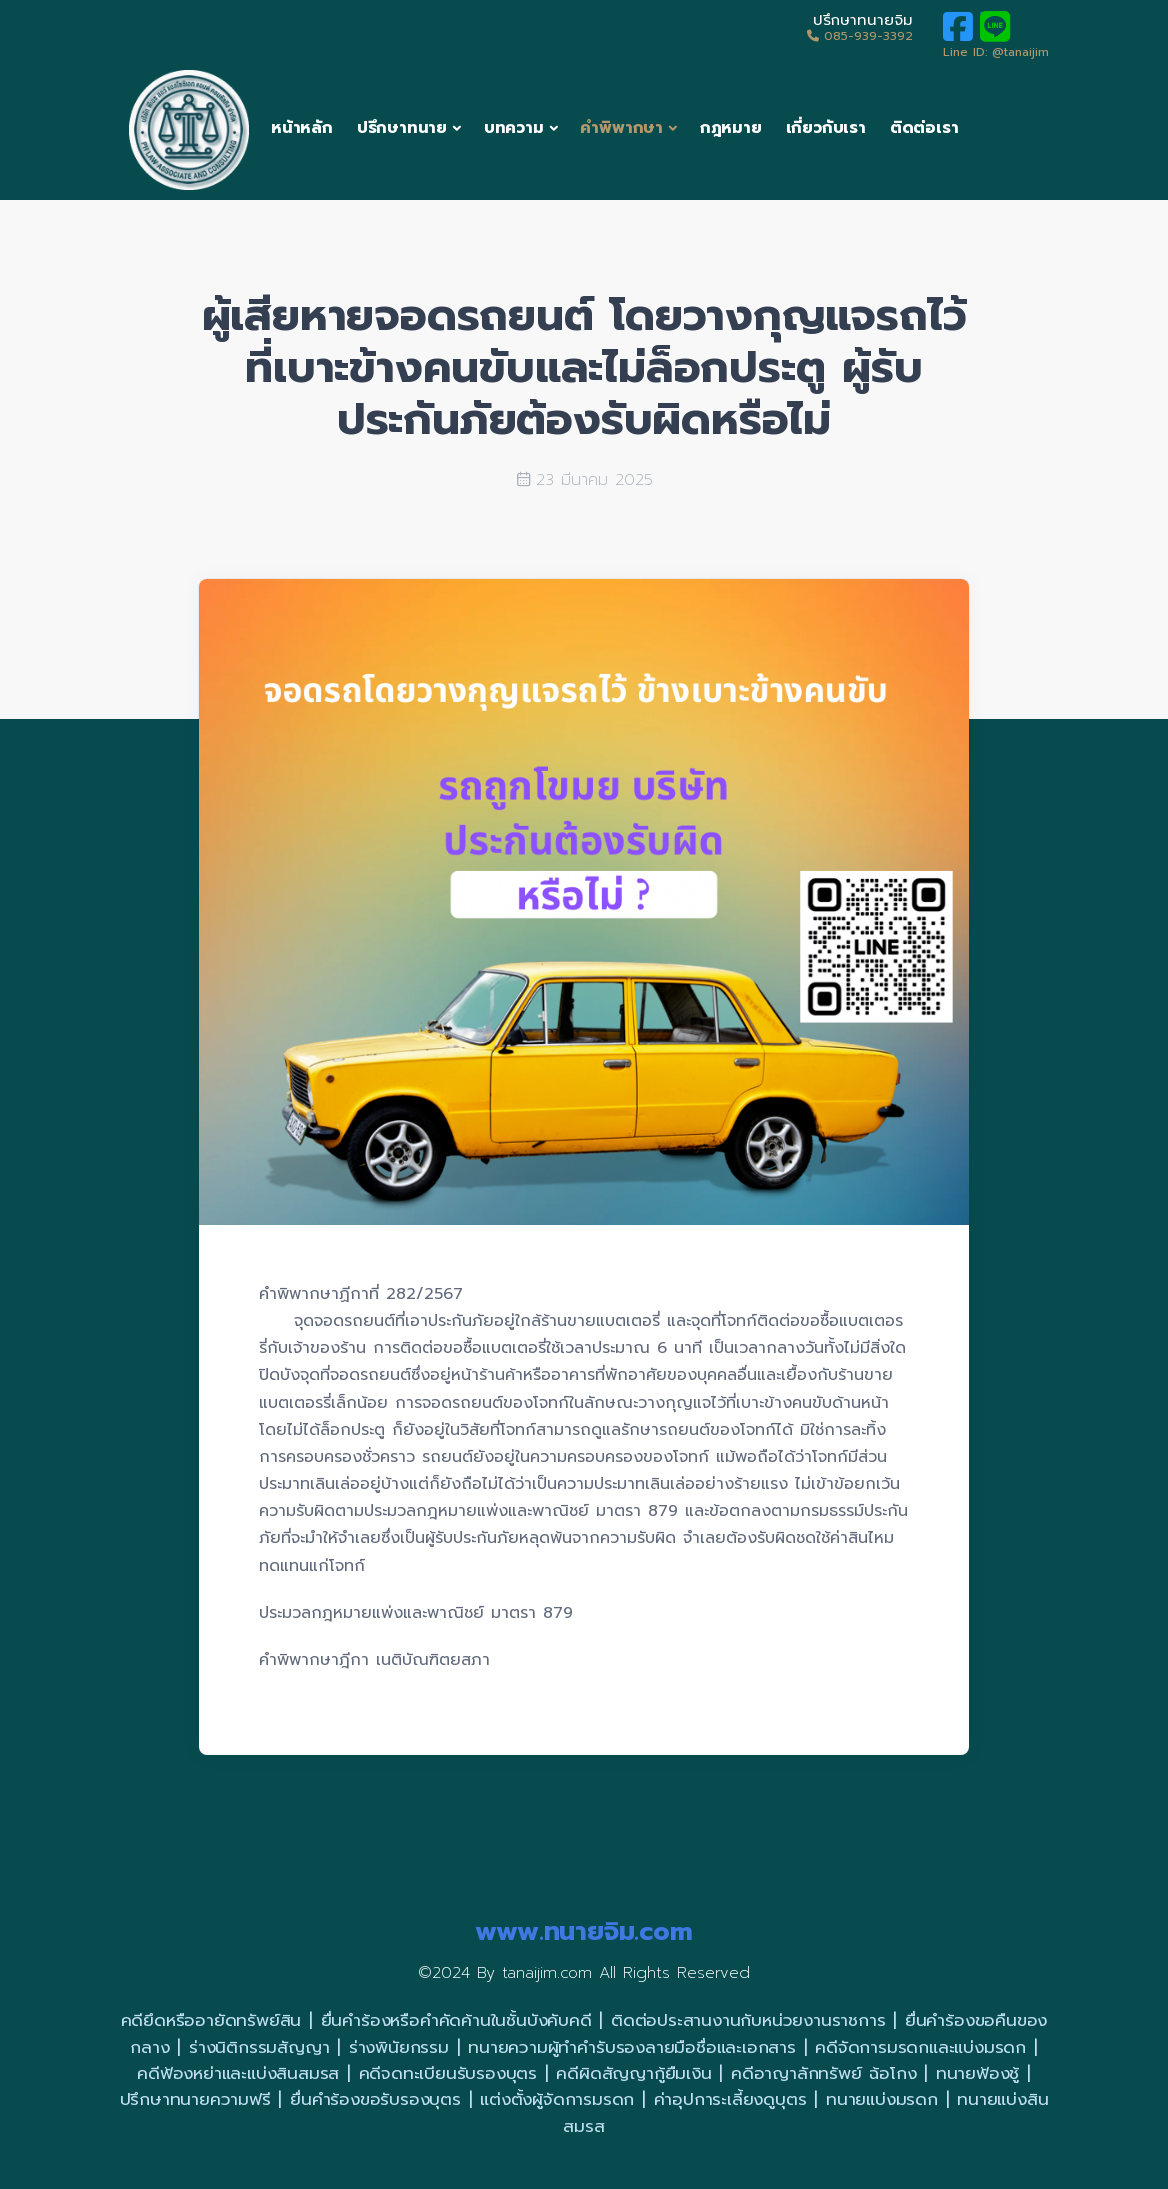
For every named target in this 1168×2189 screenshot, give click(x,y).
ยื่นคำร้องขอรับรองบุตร (375, 2099)
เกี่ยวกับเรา (826, 128)
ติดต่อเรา (924, 128)
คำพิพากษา (621, 128)
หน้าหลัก (302, 128)
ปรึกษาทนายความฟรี (195, 2099)
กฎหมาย (731, 128)
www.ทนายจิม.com (583, 1931)
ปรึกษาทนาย (402, 128)
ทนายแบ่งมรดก (882, 2099)
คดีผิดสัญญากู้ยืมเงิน (633, 2073)
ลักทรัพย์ (829, 2073)
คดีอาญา (764, 2073)
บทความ (514, 128)
